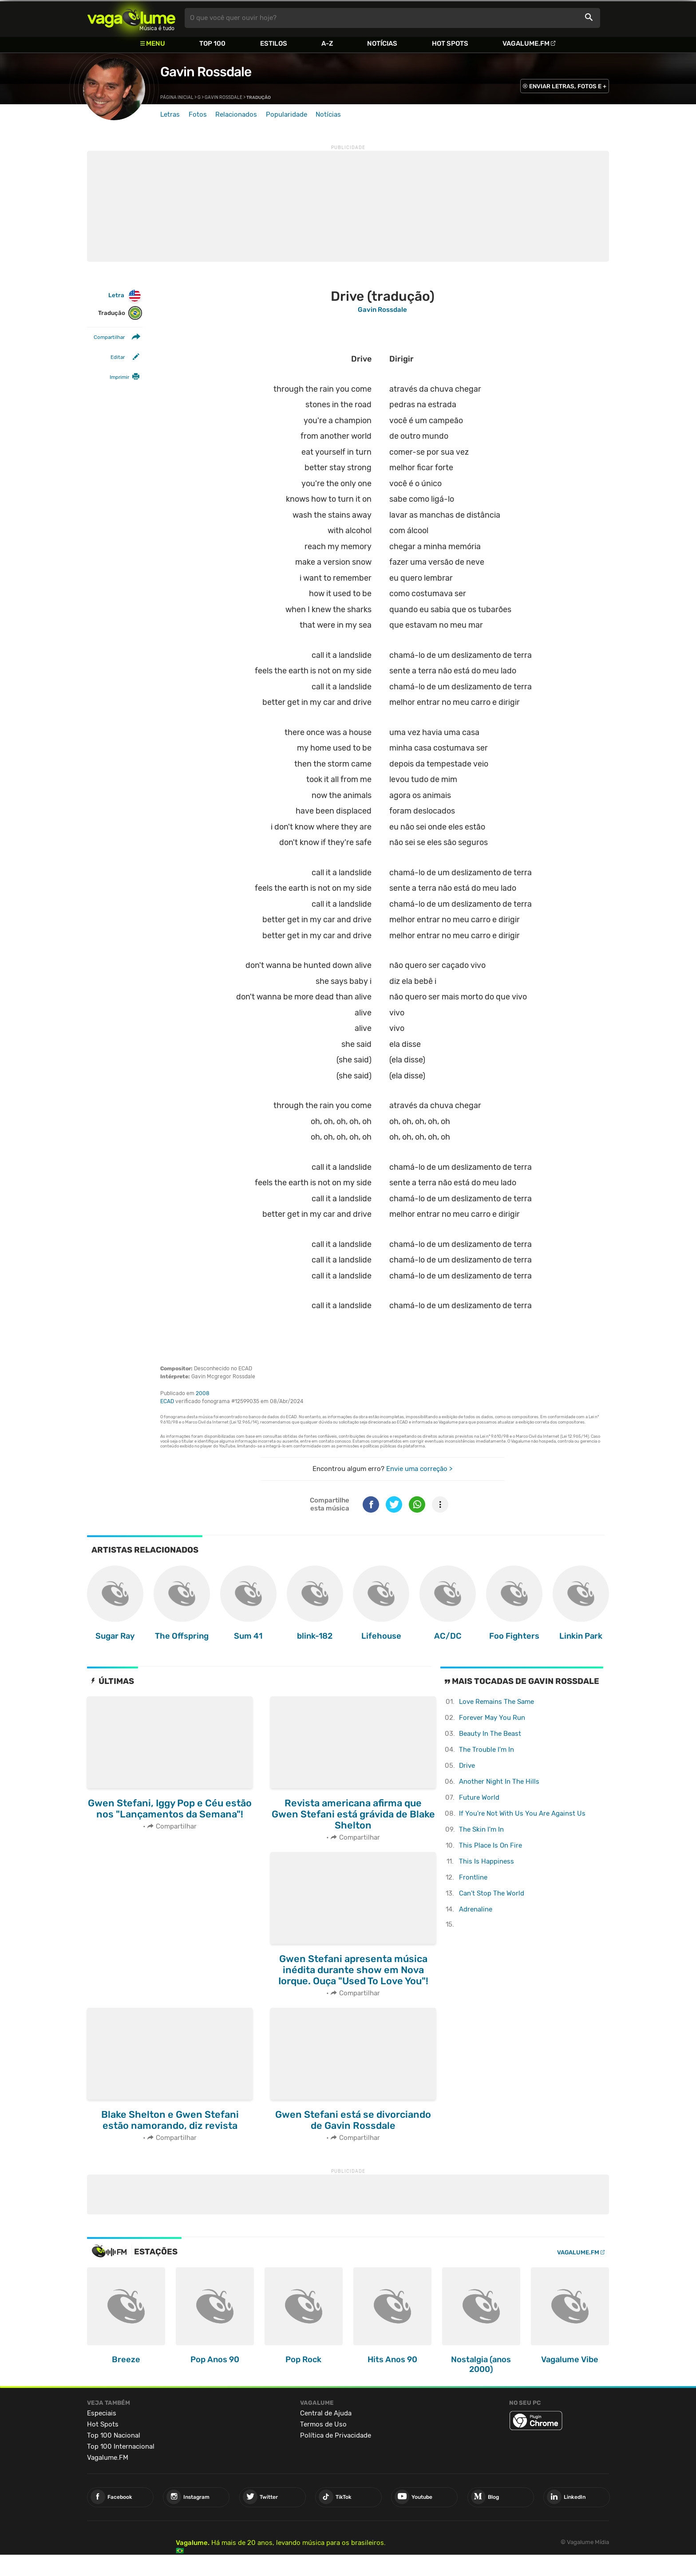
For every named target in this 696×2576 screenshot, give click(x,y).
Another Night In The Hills (499, 1782)
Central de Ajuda (326, 2413)
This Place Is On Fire (490, 1845)
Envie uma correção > (419, 1469)
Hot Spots (450, 43)
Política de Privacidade (335, 2435)
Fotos (198, 114)
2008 (203, 1393)
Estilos (273, 43)
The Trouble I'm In (486, 1750)
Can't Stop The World (491, 1893)
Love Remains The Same (496, 1702)
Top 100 (212, 43)
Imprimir (119, 377)
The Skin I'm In (481, 1829)
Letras (170, 114)
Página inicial (177, 97)
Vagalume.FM (526, 43)
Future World (479, 1797)
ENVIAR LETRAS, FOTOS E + (567, 86)
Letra (124, 295)
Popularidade (286, 114)
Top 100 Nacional (113, 2435)
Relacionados (236, 114)
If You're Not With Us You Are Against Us (522, 1813)
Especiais (101, 2413)
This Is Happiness (486, 1861)
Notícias (382, 43)
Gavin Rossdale (205, 72)
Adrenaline (475, 1909)
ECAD (167, 1401)
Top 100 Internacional (120, 2446)
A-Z (327, 43)
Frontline (473, 1877)
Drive (467, 1766)
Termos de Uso (323, 2424)
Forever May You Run (492, 1718)
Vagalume (131, 18)
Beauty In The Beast (490, 1734)
